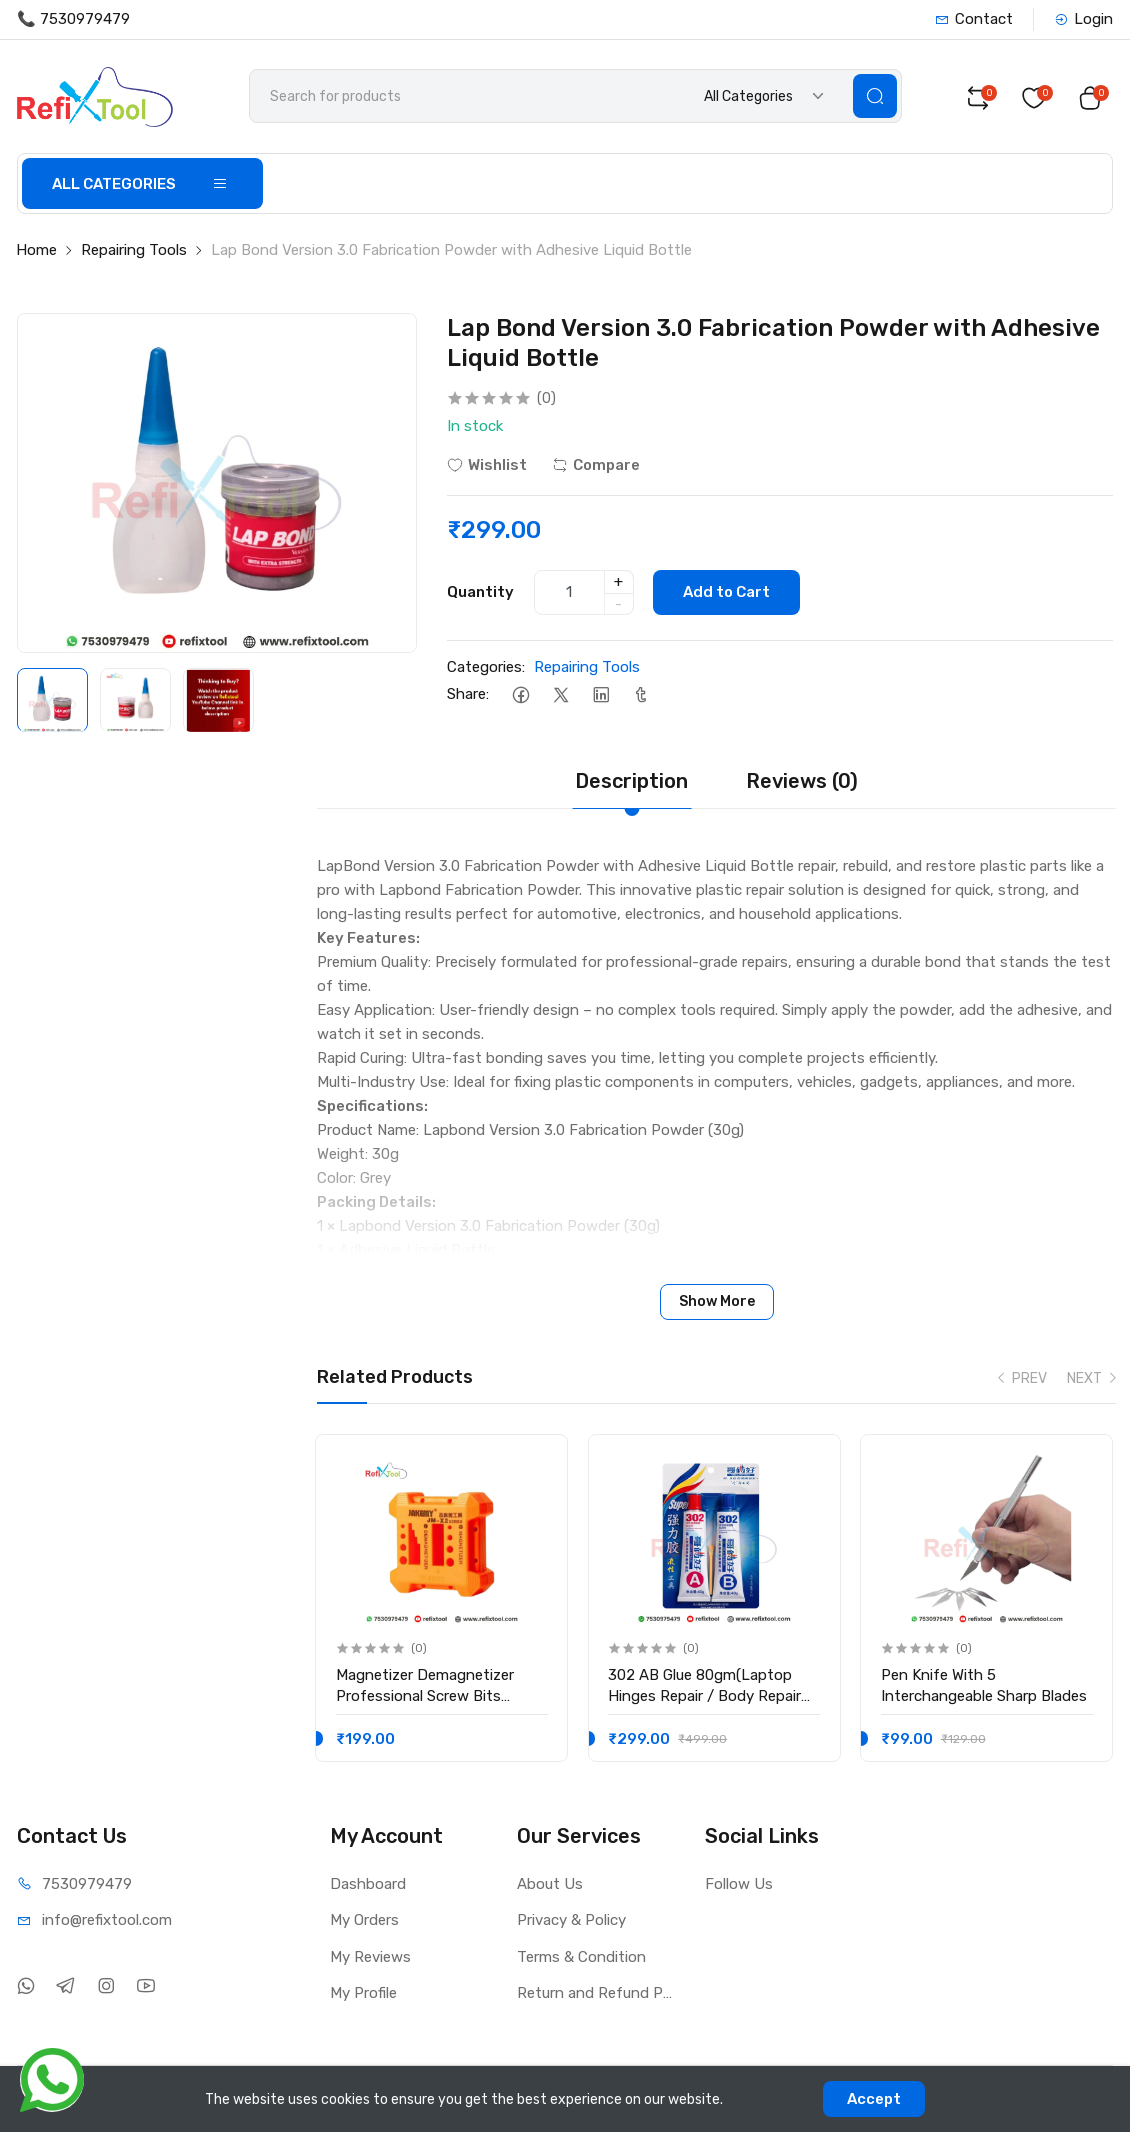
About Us (550, 1884)
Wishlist (487, 465)
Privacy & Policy (571, 1920)
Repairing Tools (134, 251)
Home (36, 251)
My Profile (363, 1993)
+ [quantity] (618, 582)
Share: (468, 695)
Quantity (480, 592)
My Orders (364, 1920)
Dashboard (368, 1884)
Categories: (486, 667)
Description (631, 781)
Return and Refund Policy (596, 1993)
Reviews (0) (802, 781)
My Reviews (370, 1957)
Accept (874, 2099)
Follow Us (739, 1884)
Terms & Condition (581, 1957)
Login (1083, 19)
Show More (717, 1301)
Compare (596, 465)
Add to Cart (727, 593)
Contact (974, 19)
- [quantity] (618, 604)
